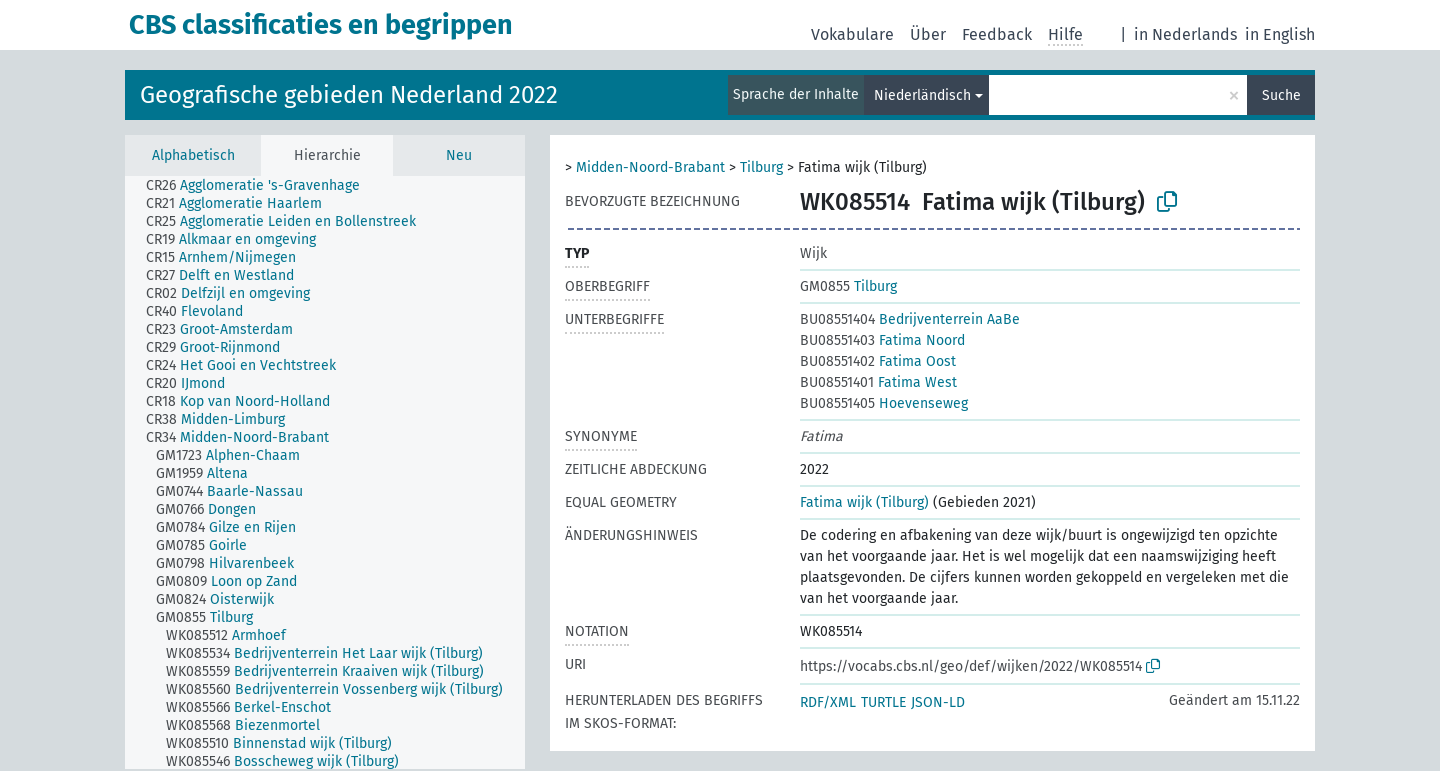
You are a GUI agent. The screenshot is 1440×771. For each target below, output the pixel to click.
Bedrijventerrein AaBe (910, 319)
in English (1280, 34)
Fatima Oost (878, 361)
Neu (459, 155)
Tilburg (761, 167)
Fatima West (878, 382)
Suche (1281, 95)
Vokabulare (852, 34)
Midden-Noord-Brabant (650, 167)
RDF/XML (828, 702)
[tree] (325, 472)
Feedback (997, 34)
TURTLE (883, 702)
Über (928, 34)
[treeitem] (261, 186)
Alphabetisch (193, 155)
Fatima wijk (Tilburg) (864, 502)
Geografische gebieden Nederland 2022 (349, 95)
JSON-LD (938, 702)
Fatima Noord (882, 340)
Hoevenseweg (884, 403)
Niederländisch (922, 95)
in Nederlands (1185, 34)
